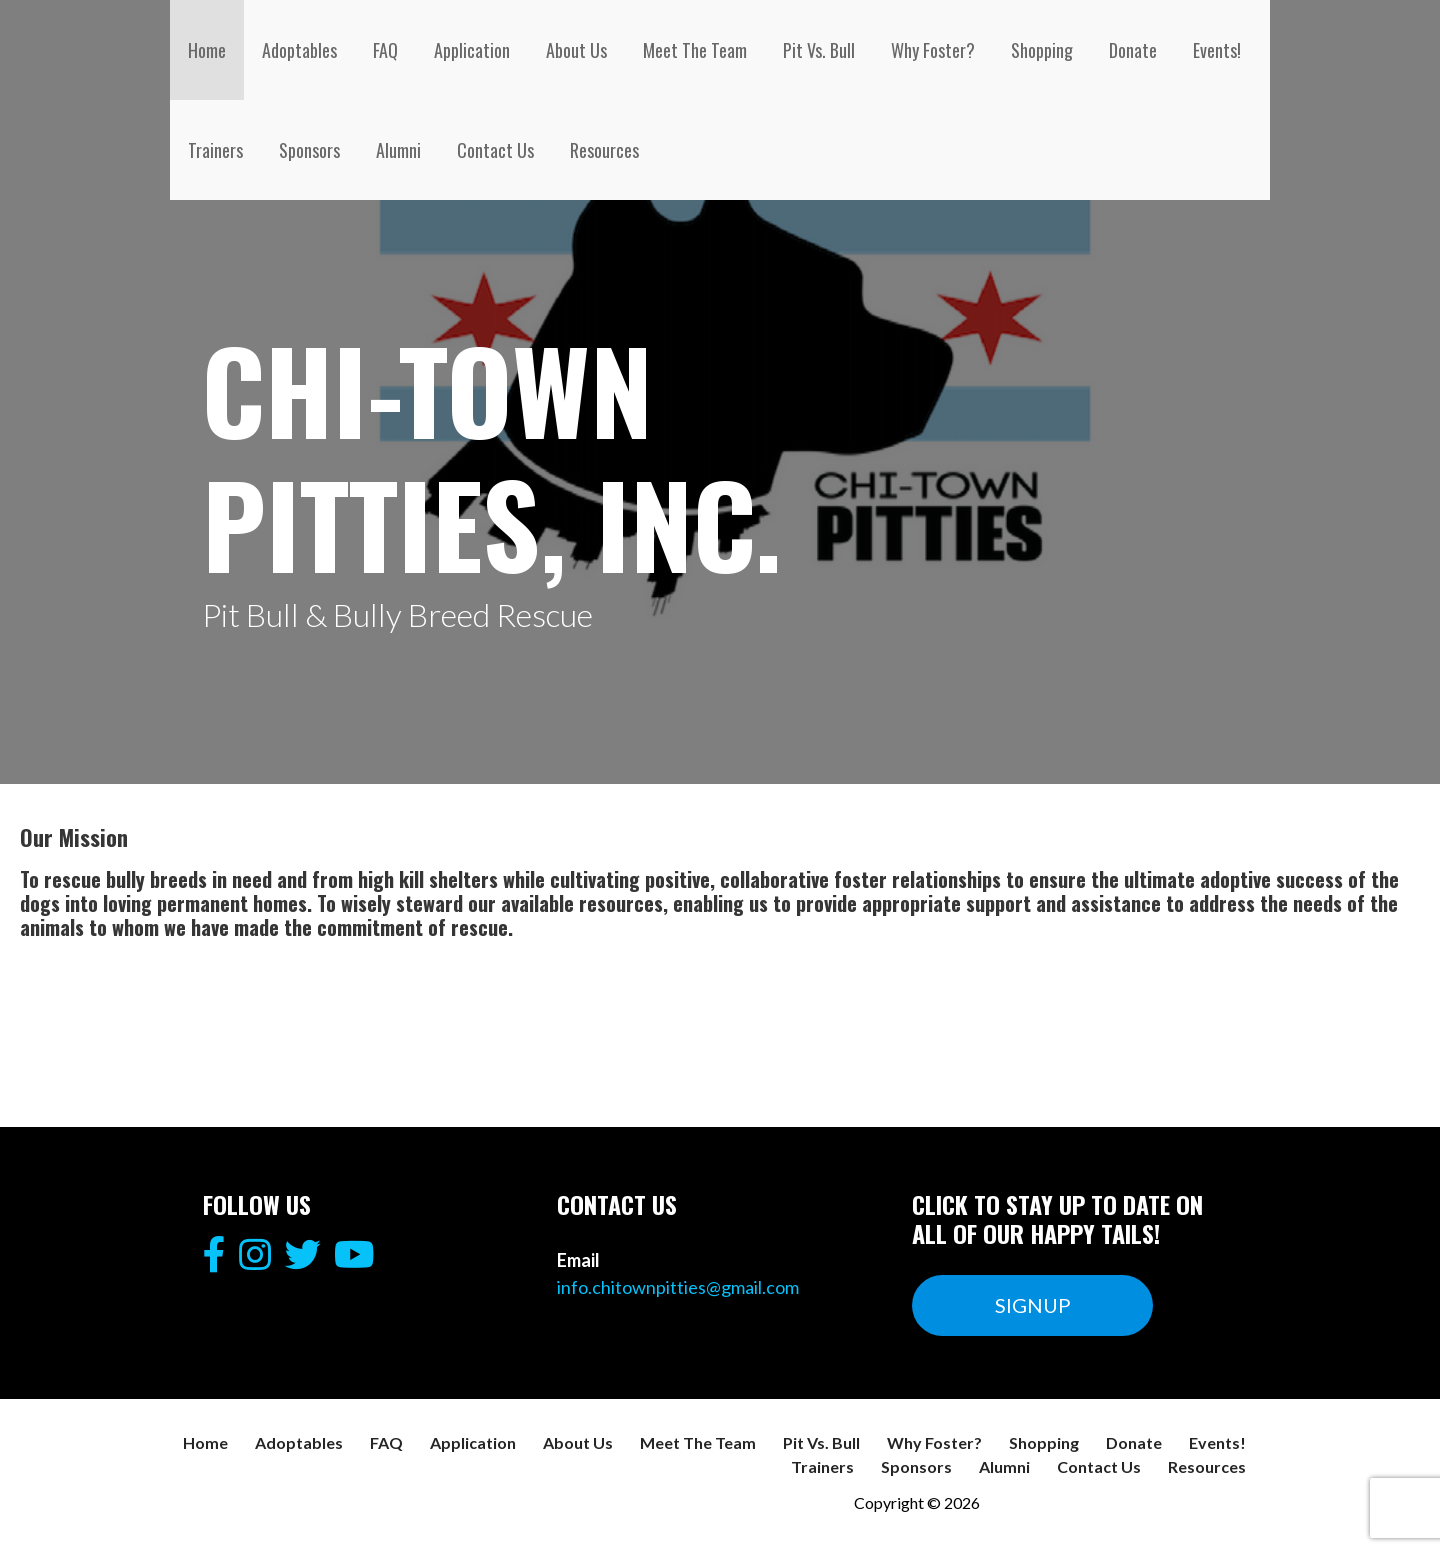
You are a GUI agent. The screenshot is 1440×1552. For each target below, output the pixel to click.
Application (472, 50)
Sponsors (309, 150)
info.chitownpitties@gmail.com (678, 1287)
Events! (1217, 50)
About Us (576, 50)
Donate (1133, 50)
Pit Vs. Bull (819, 50)
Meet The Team (695, 50)
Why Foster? (933, 50)
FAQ (385, 50)
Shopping (1042, 50)
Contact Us (495, 150)
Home (207, 50)
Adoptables (299, 50)
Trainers (215, 150)
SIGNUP (1033, 1305)
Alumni (398, 150)
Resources (604, 150)
